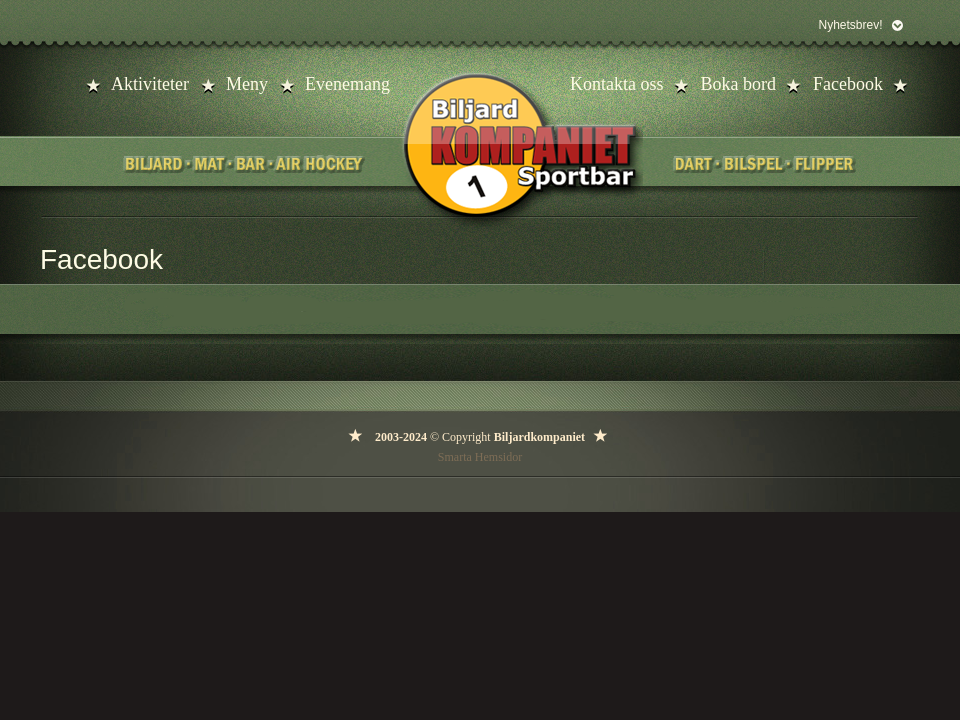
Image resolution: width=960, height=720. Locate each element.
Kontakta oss (617, 84)
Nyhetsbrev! (850, 25)
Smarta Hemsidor (480, 457)
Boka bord (739, 84)
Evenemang (347, 84)
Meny (247, 84)
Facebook (848, 84)
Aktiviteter (150, 84)
